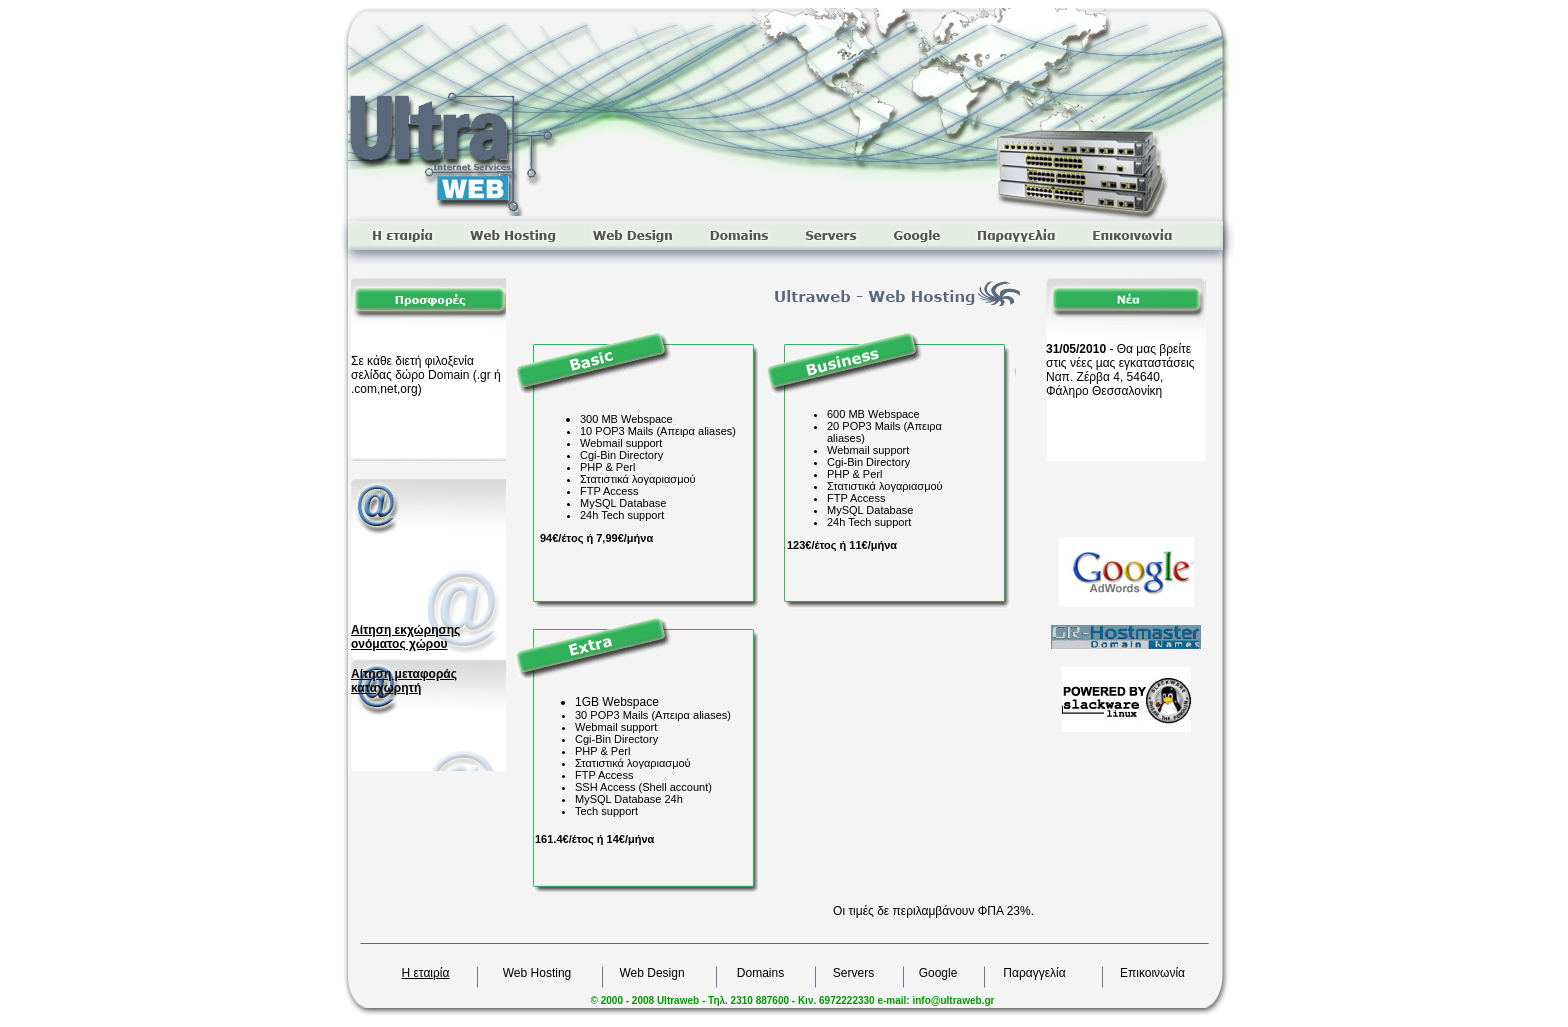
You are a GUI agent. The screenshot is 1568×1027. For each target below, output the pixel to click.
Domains (760, 973)
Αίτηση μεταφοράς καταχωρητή (404, 681)
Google (938, 973)
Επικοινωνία (1152, 973)
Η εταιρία (426, 973)
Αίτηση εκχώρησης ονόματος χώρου (405, 637)
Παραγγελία (1034, 973)
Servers (853, 973)
